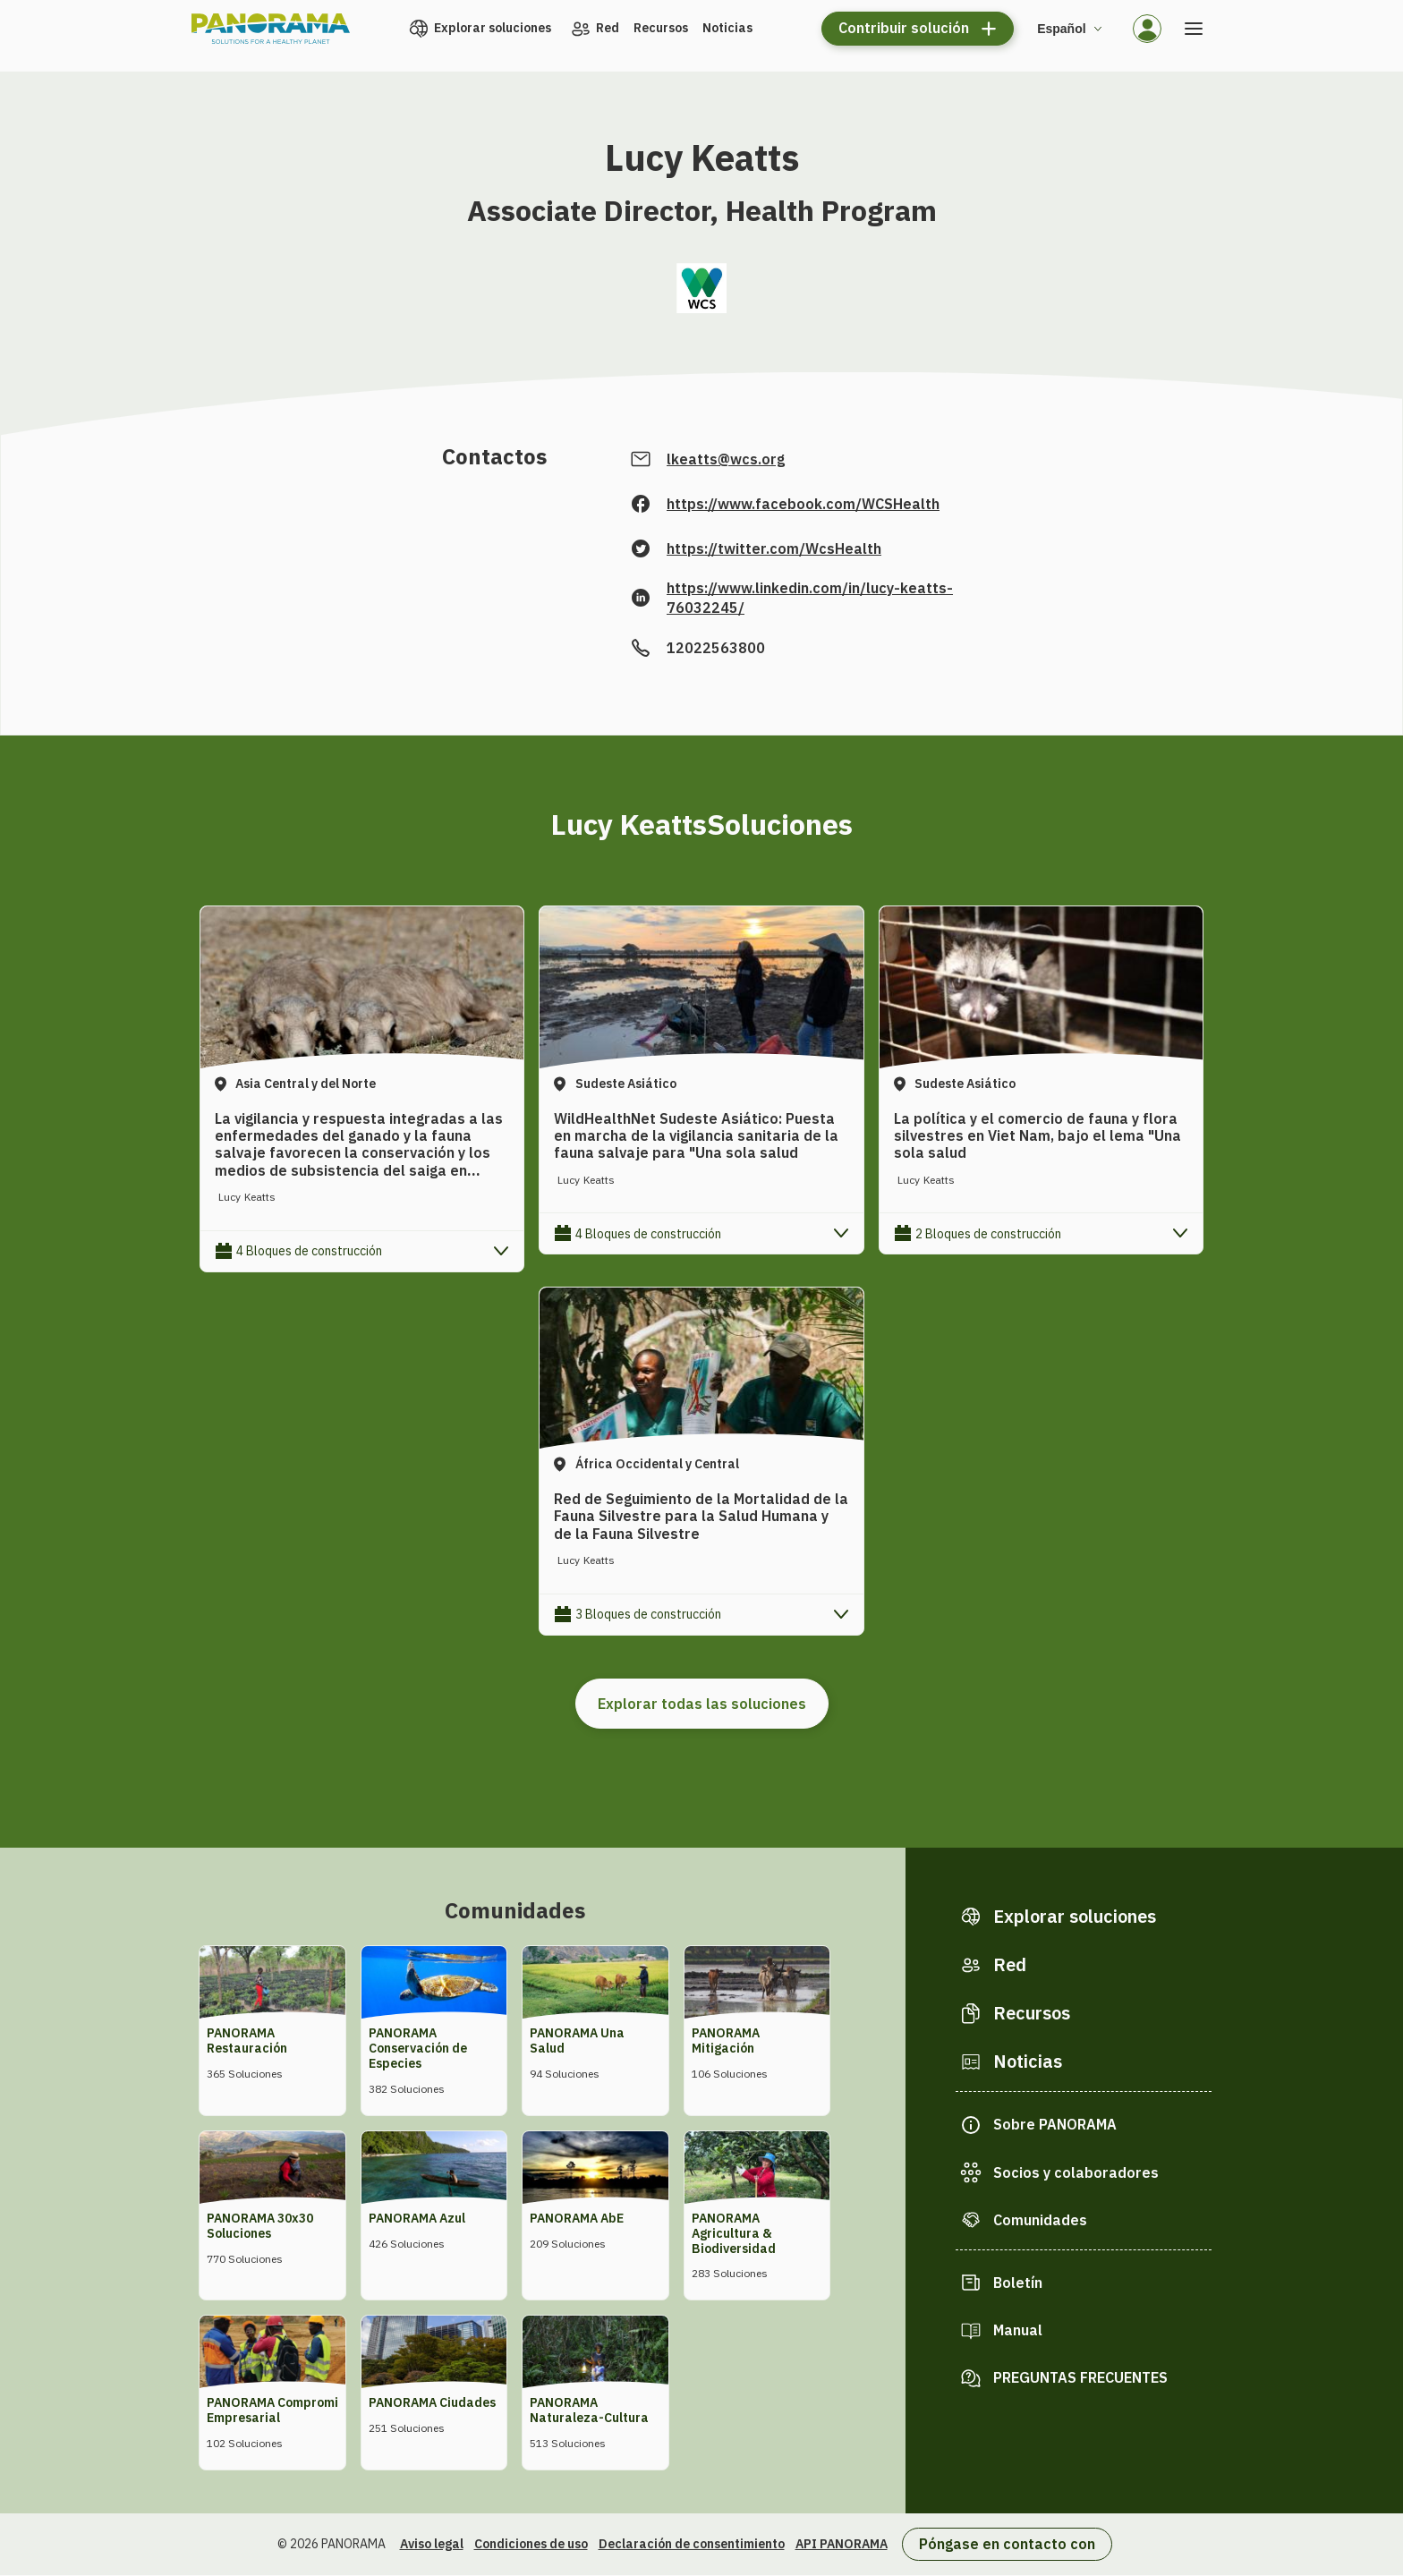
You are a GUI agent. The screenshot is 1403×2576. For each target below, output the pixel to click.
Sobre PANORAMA (1055, 2124)
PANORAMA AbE (577, 2218)
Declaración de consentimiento (692, 2544)
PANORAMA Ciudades (432, 2402)
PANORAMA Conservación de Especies (418, 2048)
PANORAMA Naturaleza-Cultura (589, 2410)
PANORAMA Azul (417, 2218)
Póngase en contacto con (1007, 2544)
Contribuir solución (903, 28)
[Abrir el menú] (1194, 29)
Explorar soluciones (492, 28)
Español (1061, 28)
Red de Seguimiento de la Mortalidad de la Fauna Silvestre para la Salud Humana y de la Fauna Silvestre (701, 1516)
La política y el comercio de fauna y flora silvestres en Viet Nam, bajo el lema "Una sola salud (1037, 1135)
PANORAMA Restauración (247, 2040)
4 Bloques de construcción (309, 1251)
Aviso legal (431, 2544)
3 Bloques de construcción (648, 1614)
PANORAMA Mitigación (726, 2040)
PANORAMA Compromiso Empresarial (279, 2410)
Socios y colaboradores (1076, 2172)
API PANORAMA (841, 2544)
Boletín (1017, 2282)
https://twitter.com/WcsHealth (774, 548)
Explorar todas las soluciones (702, 1704)
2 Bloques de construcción (988, 1234)
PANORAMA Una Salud (577, 2040)
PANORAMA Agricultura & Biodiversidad (734, 2233)
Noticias (727, 28)
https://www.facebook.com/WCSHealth (803, 504)
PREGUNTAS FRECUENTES (1080, 2377)
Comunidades (1040, 2220)
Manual (1017, 2330)
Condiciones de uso (531, 2544)
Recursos (660, 28)
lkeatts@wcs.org (726, 459)
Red (607, 28)
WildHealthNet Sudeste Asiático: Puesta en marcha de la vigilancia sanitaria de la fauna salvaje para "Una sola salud (696, 1135)
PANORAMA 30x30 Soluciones (260, 2225)
